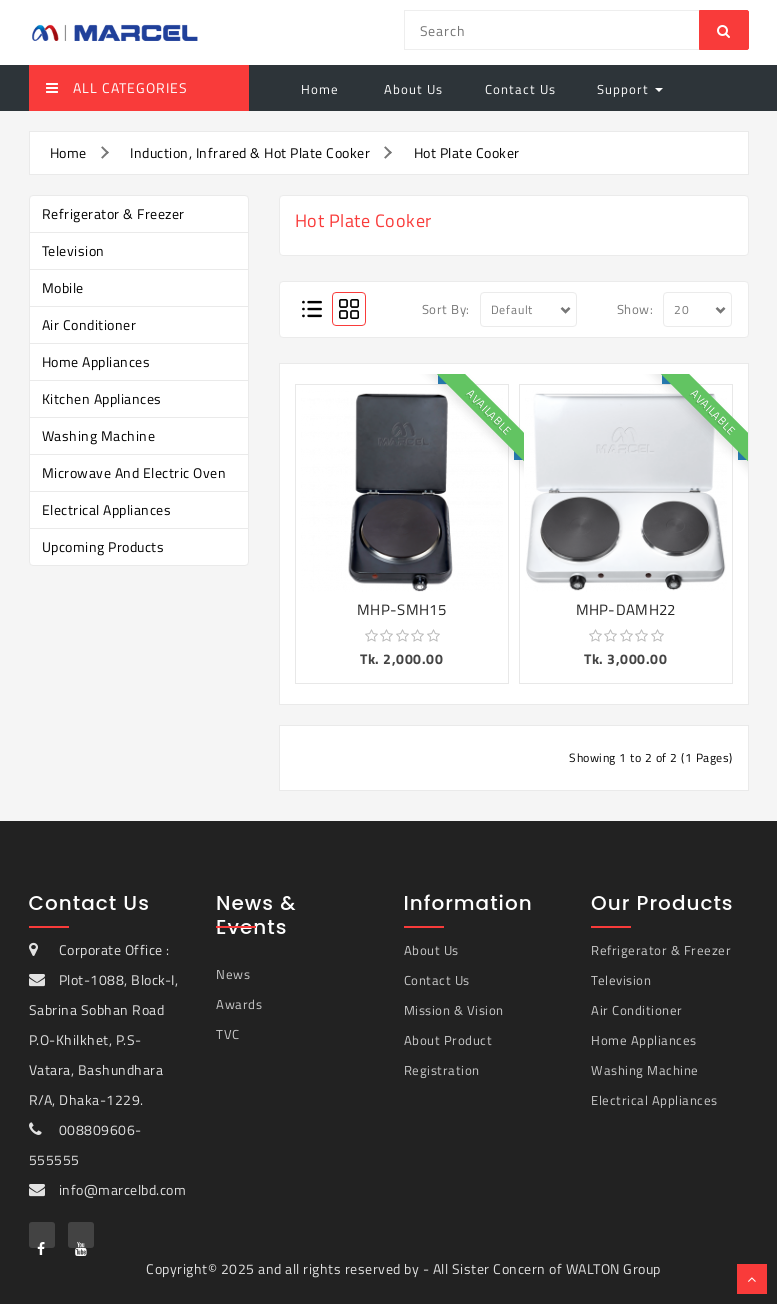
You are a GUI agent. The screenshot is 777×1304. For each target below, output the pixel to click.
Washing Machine (99, 435)
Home (320, 89)
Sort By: (446, 309)
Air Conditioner (89, 324)
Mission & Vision (454, 1010)
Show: (635, 309)
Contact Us (520, 89)
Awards (239, 1004)
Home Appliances (96, 361)
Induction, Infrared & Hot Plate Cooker (250, 152)
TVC (228, 1034)
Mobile (63, 287)
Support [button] (630, 89)
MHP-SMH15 (401, 609)
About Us (411, 89)
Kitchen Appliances (102, 398)
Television (73, 250)
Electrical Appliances (107, 509)
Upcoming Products (103, 546)
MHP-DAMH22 (626, 609)
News (233, 974)
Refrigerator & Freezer (113, 213)
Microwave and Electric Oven (134, 472)
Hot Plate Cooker (467, 152)
